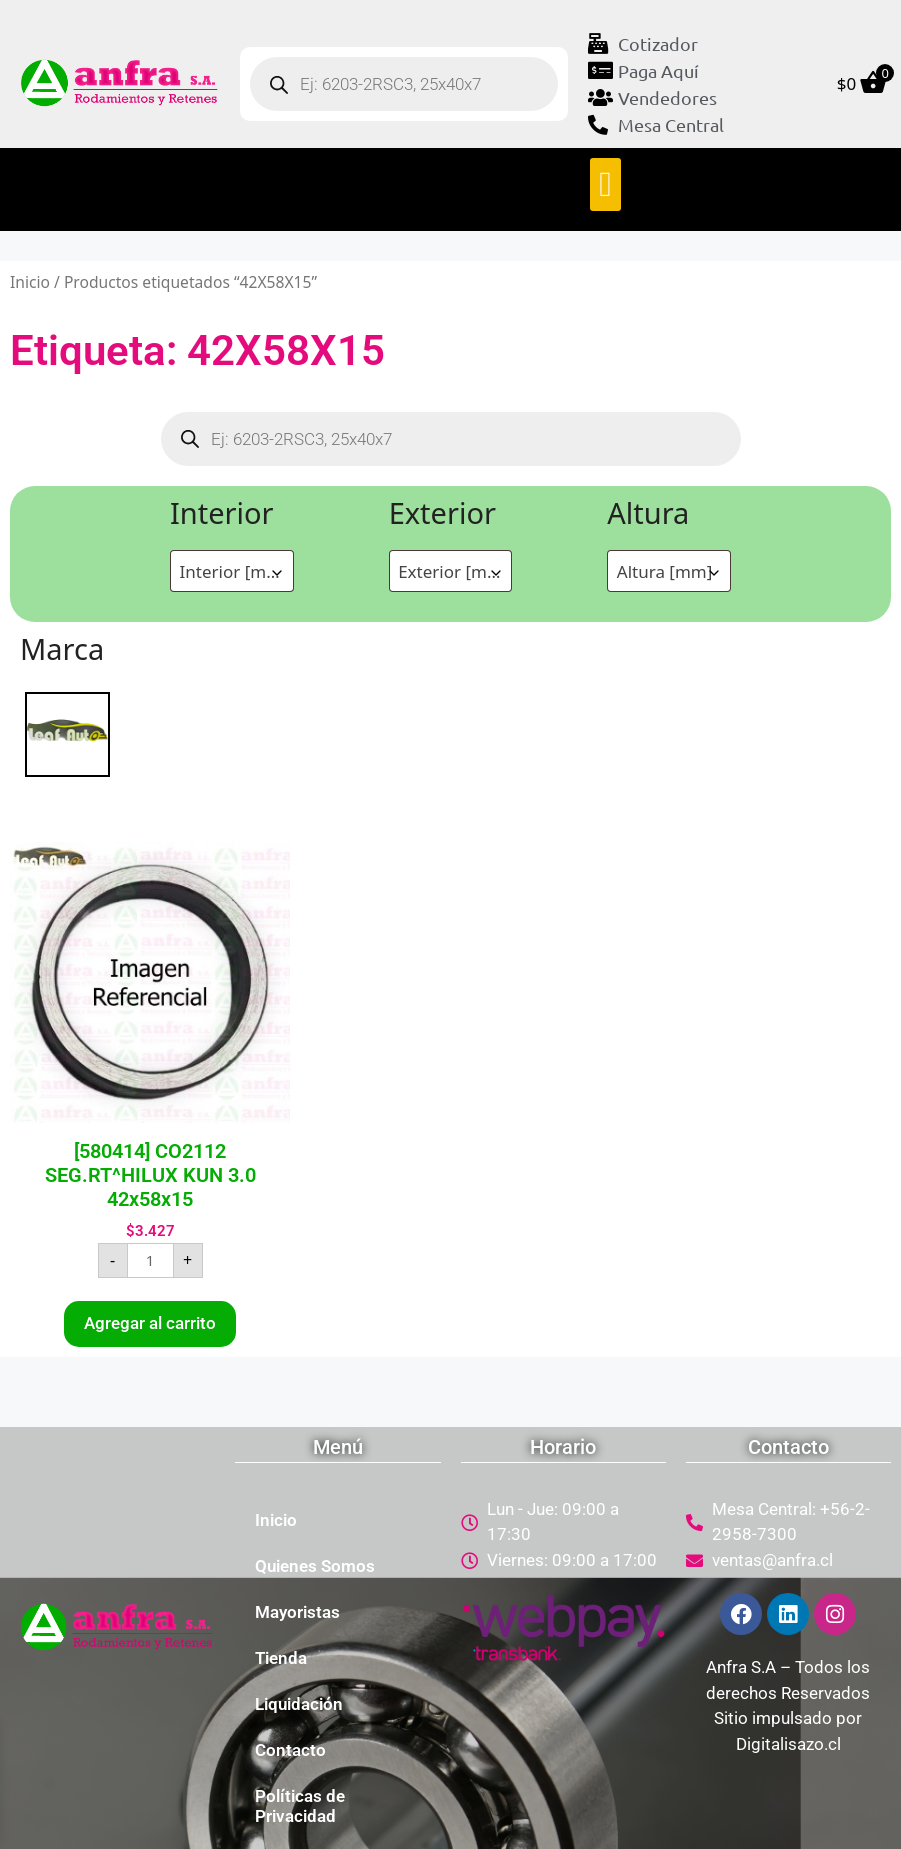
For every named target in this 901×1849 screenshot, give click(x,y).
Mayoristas (297, 1612)
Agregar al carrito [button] (150, 1323)
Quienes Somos (315, 1566)
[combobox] (232, 571)
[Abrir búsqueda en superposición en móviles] (404, 84)
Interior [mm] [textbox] (234, 571)
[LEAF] (67, 732)
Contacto (290, 1750)
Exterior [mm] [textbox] (453, 571)
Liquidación (299, 1704)
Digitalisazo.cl (788, 1744)
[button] (605, 184)
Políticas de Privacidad (300, 1806)
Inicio (30, 282)
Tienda (281, 1658)
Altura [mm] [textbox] (665, 571)
